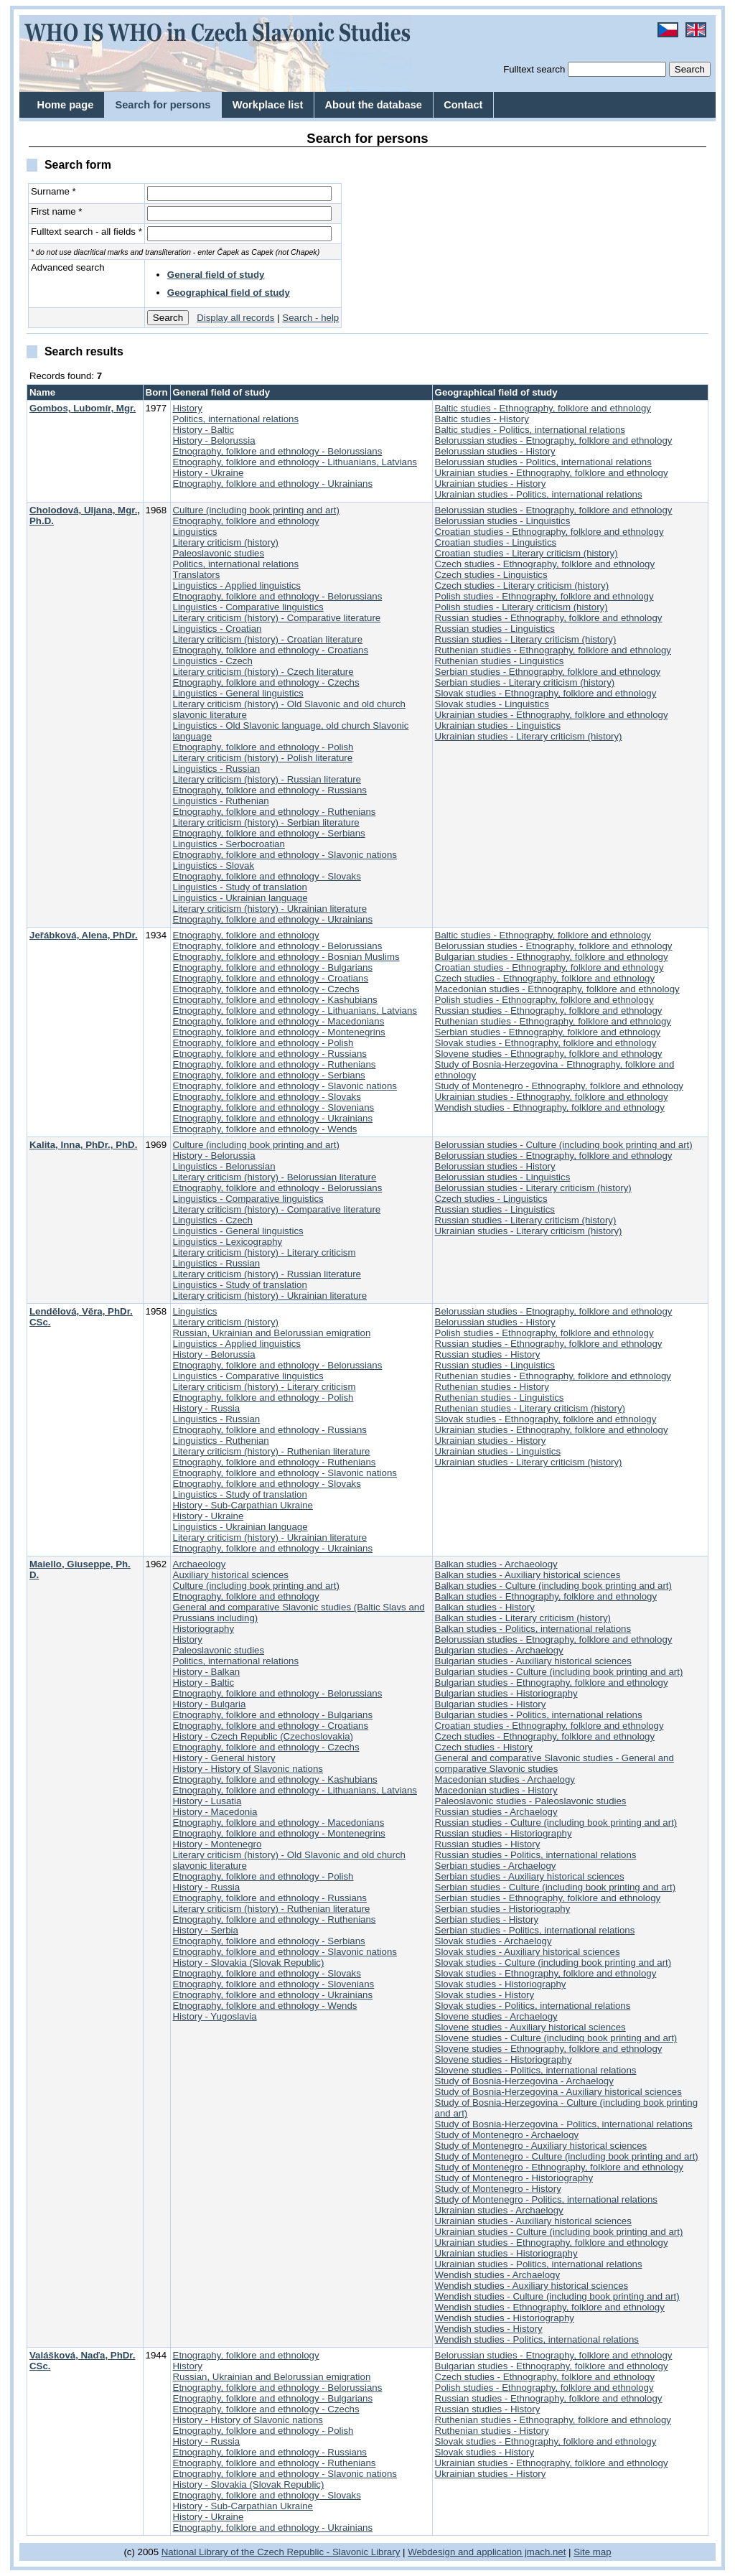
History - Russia (206, 1408)
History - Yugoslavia (215, 2016)
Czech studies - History (484, 1747)
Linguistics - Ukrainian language (240, 897)
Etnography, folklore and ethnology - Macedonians (279, 1021)
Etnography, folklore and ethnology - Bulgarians (273, 967)
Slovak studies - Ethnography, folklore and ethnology (546, 693)
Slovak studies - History (485, 1994)
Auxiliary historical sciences (231, 1574)
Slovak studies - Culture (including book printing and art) (553, 1962)
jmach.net (544, 2552)
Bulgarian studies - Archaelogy (499, 1650)
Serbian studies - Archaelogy (495, 1865)
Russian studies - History (487, 1354)
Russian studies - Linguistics (495, 628)
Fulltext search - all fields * (86, 231)
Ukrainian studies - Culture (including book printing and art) (559, 2231)
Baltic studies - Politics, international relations (530, 429)
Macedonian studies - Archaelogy (505, 1779)
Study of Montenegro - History (498, 2188)
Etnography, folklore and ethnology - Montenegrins (279, 1032)
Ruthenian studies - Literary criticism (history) (530, 1408)
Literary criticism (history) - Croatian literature (268, 639)
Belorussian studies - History (495, 451)
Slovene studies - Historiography (503, 2059)
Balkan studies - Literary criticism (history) (523, 1618)
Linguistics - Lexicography (228, 1241)
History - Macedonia (215, 1811)
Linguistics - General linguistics (238, 693)
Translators (196, 574)
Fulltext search (534, 69)
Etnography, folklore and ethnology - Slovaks (267, 876)
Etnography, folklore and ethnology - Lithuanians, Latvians (295, 462)
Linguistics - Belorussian (224, 1166)
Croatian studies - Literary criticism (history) (526, 553)
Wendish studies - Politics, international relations (537, 2339)
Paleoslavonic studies (219, 553)
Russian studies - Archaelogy (496, 1811)
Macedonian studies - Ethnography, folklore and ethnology (557, 989)
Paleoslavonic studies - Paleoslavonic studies (531, 1801)
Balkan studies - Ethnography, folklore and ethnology (546, 1596)
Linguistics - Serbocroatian (229, 844)
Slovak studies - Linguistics (492, 704)
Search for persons (162, 105)
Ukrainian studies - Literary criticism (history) (528, 736)
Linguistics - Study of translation (240, 887)
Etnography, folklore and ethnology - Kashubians (275, 999)
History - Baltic (204, 429)
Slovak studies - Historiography (500, 1984)
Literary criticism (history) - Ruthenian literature (271, 1451)
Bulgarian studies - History (490, 1704)
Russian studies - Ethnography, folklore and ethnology (549, 617)
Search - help (310, 317)
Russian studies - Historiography (503, 1833)
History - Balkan (206, 1671)
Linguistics (195, 531)
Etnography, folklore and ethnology (246, 520)
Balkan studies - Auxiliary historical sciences (528, 1574)
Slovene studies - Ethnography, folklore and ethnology (549, 1053)
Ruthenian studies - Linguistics (499, 660)
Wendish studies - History (489, 2328)
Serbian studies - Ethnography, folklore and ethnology (548, 671)
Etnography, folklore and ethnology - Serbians (269, 833)
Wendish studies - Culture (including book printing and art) (557, 2296)
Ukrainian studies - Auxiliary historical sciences (533, 2221)
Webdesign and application (465, 2552)
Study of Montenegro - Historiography (514, 2178)
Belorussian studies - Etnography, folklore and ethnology (554, 440)
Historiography (204, 1628)
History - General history (224, 1758)
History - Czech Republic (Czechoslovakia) (263, 1736)
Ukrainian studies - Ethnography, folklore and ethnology (551, 472)
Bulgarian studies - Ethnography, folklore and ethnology (551, 956)
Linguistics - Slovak (214, 865)
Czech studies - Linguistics (491, 574)
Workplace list (268, 105)
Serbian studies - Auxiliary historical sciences (529, 1876)
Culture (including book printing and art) (256, 510)
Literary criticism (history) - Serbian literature (266, 822)
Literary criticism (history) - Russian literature (267, 779)
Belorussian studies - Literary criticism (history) (533, 1187)
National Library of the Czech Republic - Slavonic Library (281, 2552)
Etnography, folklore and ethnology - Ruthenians (274, 811)
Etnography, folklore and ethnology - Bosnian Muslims (286, 956)
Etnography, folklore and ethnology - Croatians (271, 650)
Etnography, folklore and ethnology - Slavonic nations (285, 854)
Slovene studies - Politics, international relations (536, 2070)
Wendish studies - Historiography (504, 2318)
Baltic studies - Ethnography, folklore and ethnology (543, 408)
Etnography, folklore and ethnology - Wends (265, 1129)
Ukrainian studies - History (490, 483)
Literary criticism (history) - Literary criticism (264, 1252)
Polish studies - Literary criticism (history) (521, 607)
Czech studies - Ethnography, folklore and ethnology (545, 564)
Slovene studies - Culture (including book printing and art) (556, 2038)
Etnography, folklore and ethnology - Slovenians (274, 1107)
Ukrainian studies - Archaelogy (499, 2210)
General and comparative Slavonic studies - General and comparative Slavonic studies (554, 1763)
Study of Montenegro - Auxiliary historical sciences (541, 2145)
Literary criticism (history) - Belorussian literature (275, 1177)
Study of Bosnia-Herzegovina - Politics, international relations (564, 2124)
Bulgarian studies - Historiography (506, 1693)
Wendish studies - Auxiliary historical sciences (532, 2285)
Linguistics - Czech (213, 660)
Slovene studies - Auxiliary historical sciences (530, 2027)
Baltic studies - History (482, 419)
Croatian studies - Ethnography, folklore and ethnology (549, 531)
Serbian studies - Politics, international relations (535, 1930)
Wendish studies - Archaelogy (498, 2274)
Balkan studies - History (485, 1607)
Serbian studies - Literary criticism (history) (525, 682)
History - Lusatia (207, 1801)
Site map (592, 2552)
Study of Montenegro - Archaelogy (507, 2134)
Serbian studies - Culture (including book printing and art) (555, 1887)
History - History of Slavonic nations (248, 1768)
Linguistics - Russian (217, 768)
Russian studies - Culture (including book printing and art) (556, 1822)
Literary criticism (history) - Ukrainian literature (270, 908)
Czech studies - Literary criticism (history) (522, 585)
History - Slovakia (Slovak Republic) (248, 1962)
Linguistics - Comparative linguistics (248, 607)
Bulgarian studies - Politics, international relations (538, 1714)
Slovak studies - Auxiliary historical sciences (527, 1951)
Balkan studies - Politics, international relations (533, 1628)
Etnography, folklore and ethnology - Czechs (266, 682)
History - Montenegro (217, 1844)
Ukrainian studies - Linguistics (498, 725)
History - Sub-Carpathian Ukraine (243, 1505)
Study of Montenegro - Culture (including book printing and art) (566, 2156)
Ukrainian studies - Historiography (506, 2253)
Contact (463, 105)
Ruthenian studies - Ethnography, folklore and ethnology (553, 650)
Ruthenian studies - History (492, 1386)
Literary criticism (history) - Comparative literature (277, 617)
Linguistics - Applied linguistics (237, 585)
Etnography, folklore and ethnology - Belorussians (278, 451)
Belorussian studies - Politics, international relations (543, 462)
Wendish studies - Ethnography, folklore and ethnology (550, 1107)
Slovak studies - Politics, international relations (533, 2005)
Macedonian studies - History (496, 1790)
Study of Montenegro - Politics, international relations (546, 2199)
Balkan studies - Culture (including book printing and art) (553, 1585)
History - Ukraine (208, 472)
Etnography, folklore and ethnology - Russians (270, 790)
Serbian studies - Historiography (503, 1908)
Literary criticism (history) (225, 542)
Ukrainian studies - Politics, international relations (538, 494)
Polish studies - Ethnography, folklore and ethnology (544, 596)
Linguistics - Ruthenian (221, 800)
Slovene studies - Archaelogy (496, 2016)
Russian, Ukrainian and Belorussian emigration (272, 1332)
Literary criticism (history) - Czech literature (263, 671)
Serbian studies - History (487, 1919)
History (187, 408)
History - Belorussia (214, 440)
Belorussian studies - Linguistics (503, 520)
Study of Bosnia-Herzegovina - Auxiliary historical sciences (558, 2091)
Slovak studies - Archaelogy (493, 1941)
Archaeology (199, 1564)
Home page (65, 105)
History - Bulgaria (209, 1704)
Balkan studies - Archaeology (496, 1564)
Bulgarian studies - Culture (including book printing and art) (559, 1671)
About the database (373, 105)
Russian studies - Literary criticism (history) (526, 639)
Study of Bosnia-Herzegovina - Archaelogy (524, 2081)
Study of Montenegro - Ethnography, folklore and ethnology (559, 1086)
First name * (57, 211)
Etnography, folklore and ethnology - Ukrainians (273, 483)
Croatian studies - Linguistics (496, 542)
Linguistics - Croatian (217, 628)
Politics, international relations (236, 419)
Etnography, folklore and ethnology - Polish (263, 747)
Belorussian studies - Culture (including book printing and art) (564, 1144)
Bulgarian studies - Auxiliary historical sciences (533, 1661)
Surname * (53, 191)
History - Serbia (205, 1930)
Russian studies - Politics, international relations (536, 1854)
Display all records (235, 317)
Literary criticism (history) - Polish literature (263, 757)
